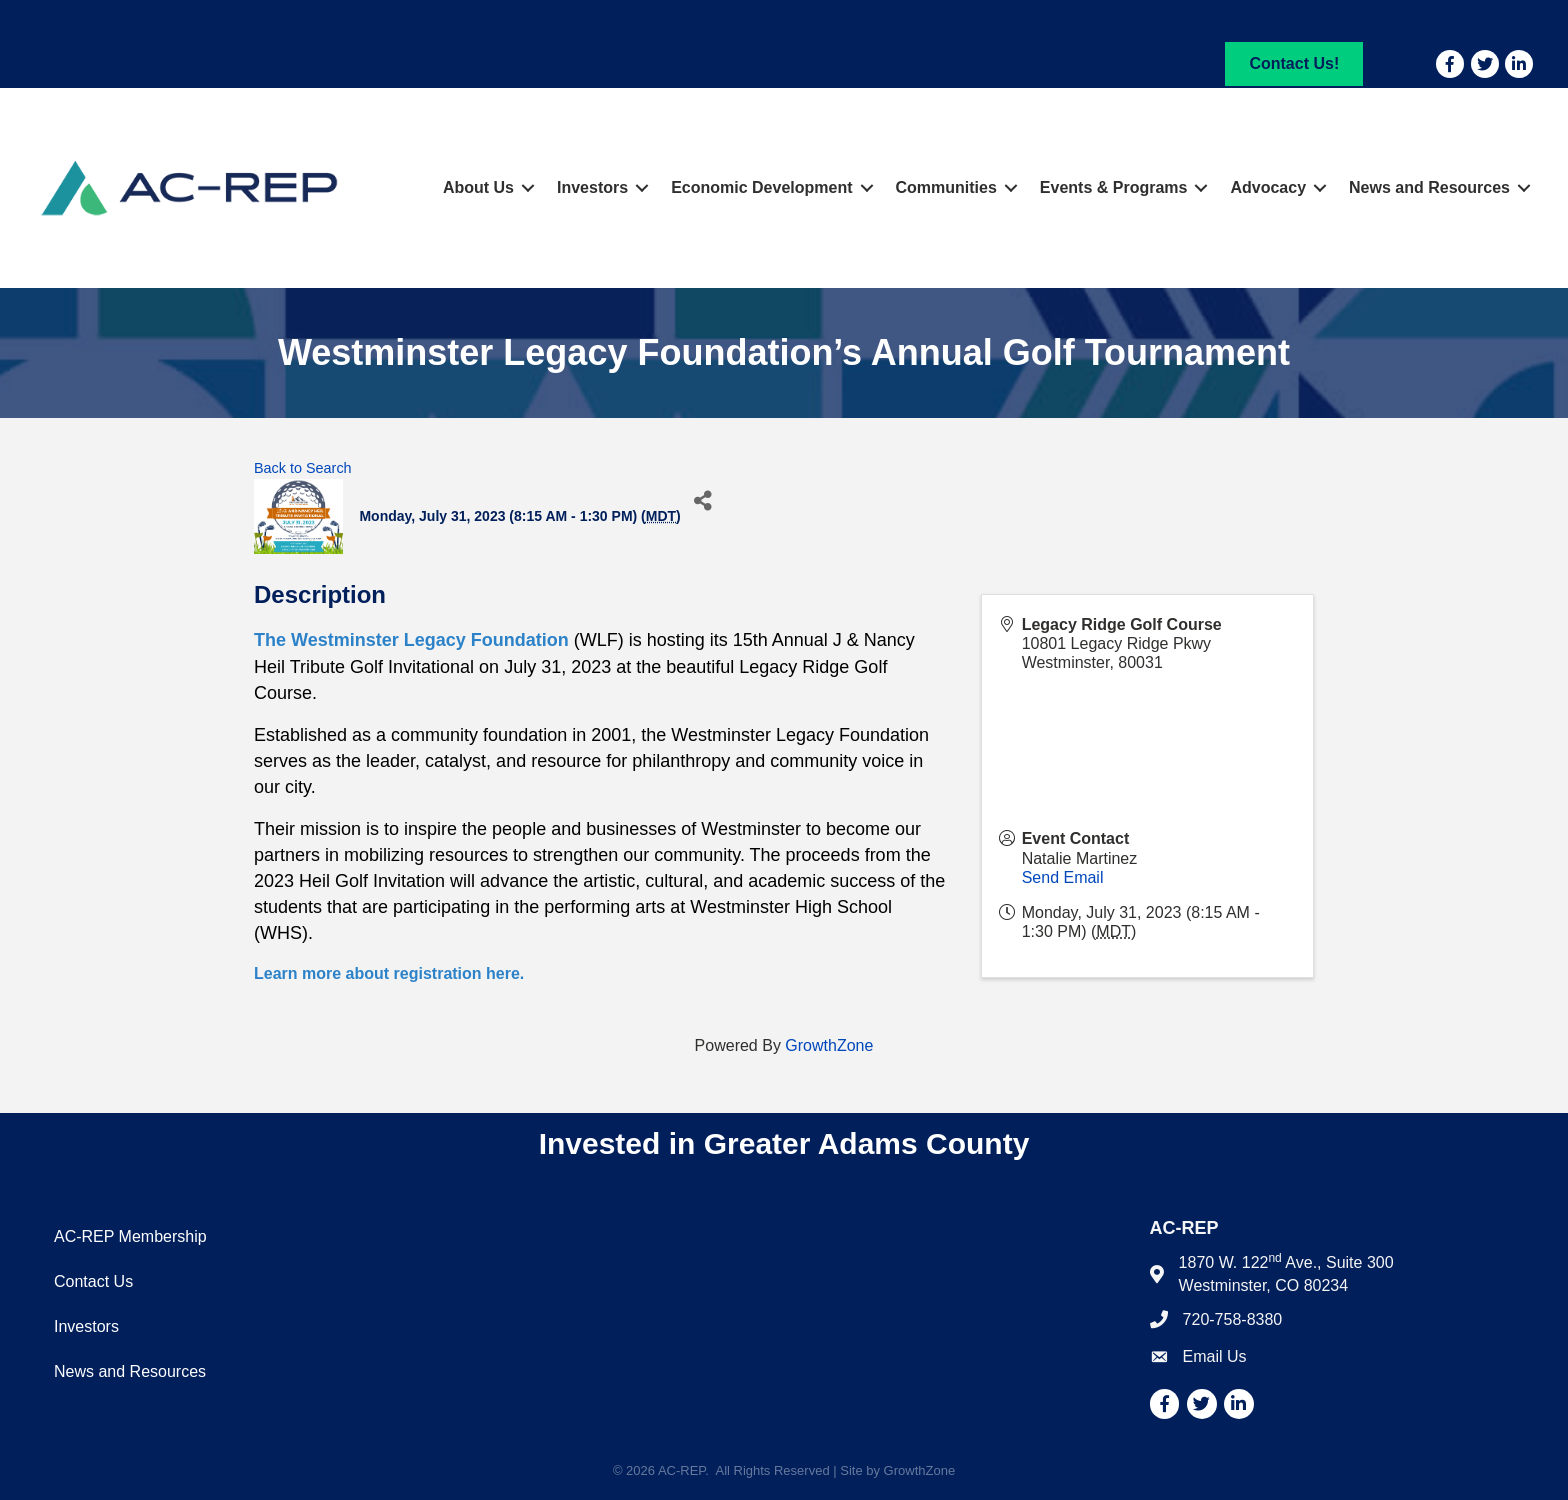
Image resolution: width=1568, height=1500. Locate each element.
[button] (1294, 63)
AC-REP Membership (130, 1236)
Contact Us (93, 1281)
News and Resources (1429, 187)
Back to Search (303, 468)
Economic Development (761, 187)
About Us (478, 187)
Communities (946, 187)
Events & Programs (1114, 187)
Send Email (1063, 877)
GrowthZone (829, 1045)
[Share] (703, 501)
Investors (592, 187)
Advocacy (1268, 187)
